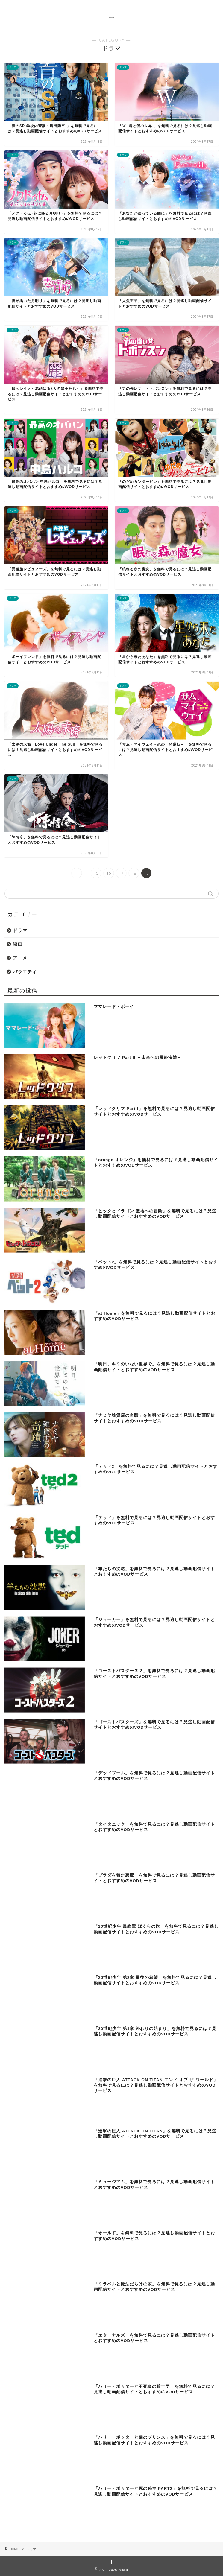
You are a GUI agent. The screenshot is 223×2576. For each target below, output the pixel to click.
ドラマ (20, 930)
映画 (17, 944)
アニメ (20, 957)
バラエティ (25, 971)
